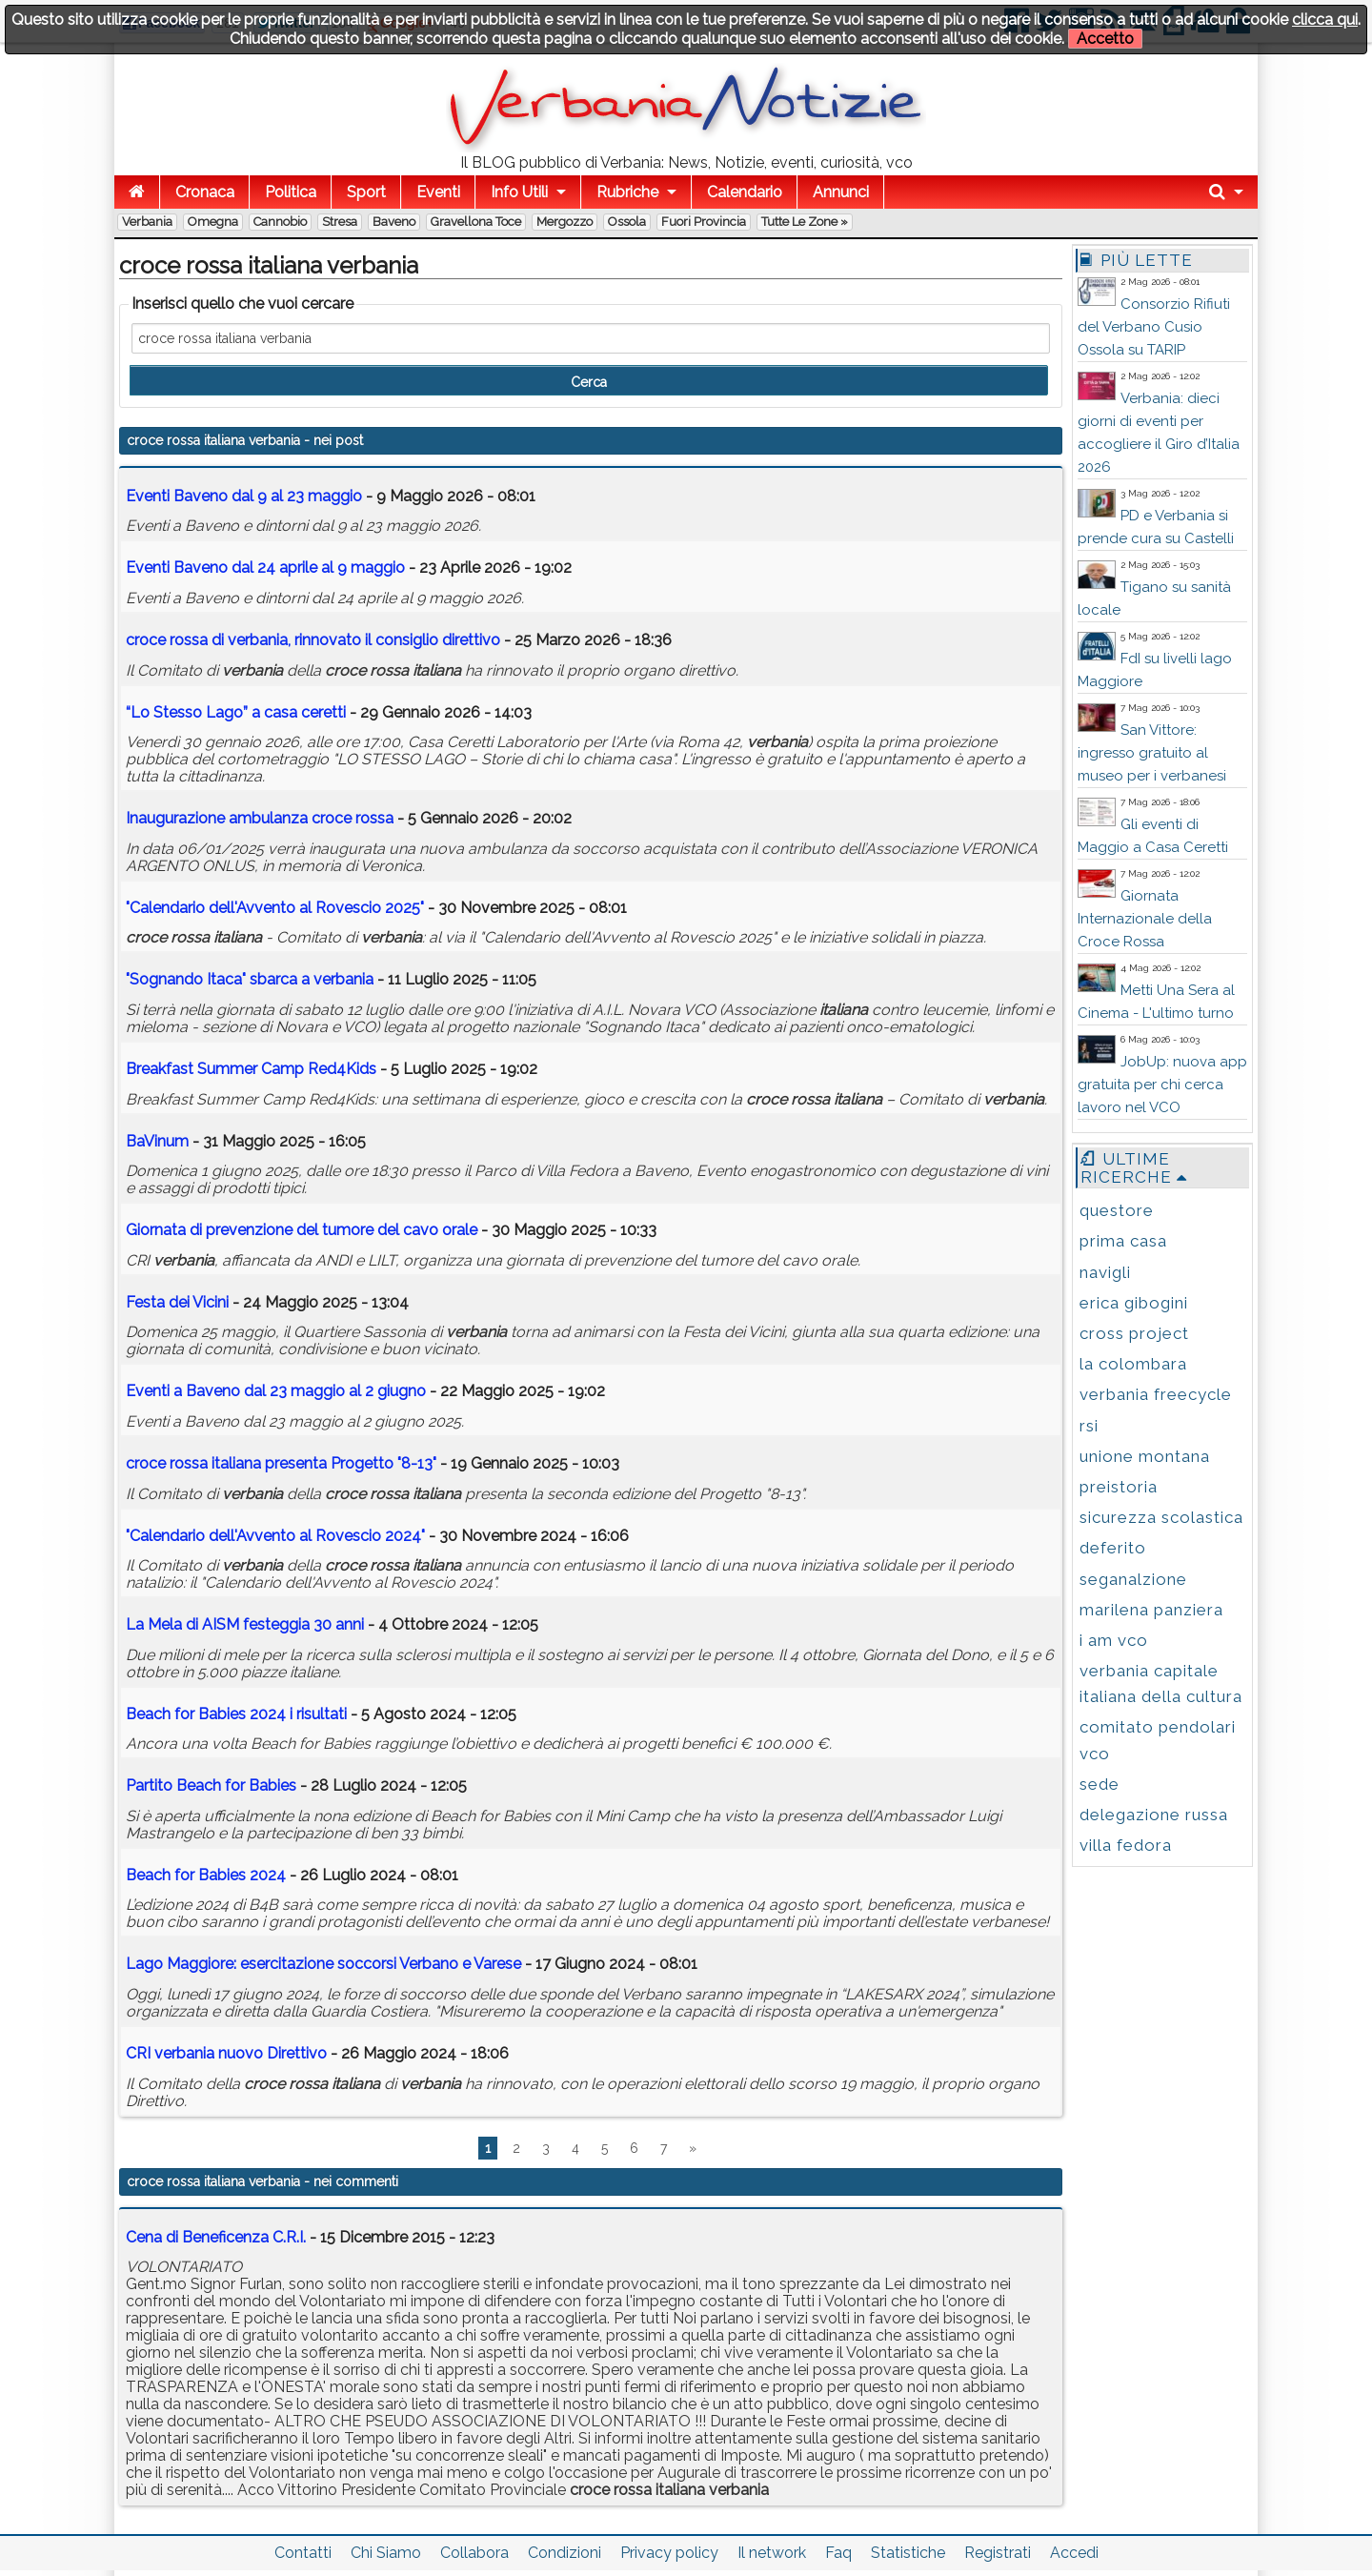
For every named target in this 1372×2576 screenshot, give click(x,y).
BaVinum (157, 1141)
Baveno (394, 221)
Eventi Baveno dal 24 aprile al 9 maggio (265, 567)
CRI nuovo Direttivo (226, 2053)
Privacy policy (669, 2553)
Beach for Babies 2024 (206, 1875)
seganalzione (1133, 1579)
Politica (290, 192)
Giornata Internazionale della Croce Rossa (1145, 918)
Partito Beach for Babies (211, 1785)
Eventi (438, 192)
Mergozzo (564, 221)
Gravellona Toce (476, 221)
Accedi (1074, 2553)
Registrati (997, 2553)
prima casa (1123, 1240)
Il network (771, 2553)
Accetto (1105, 39)
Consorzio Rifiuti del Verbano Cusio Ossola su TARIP (1154, 326)
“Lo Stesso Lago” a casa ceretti (236, 712)
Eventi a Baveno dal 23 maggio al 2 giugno (276, 1391)
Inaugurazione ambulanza (259, 818)
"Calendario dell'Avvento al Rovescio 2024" (275, 1536)
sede (1099, 1784)
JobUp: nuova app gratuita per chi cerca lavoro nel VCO (1162, 1084)
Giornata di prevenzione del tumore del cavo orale (301, 1230)
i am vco (1113, 1640)
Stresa (339, 221)
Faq (838, 2553)
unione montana (1144, 1456)
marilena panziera (1151, 1609)
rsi (1089, 1425)
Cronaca (204, 192)
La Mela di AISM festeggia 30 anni (245, 1624)
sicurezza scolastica (1161, 1517)
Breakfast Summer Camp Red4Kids (251, 1069)
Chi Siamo (386, 2553)
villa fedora (1125, 1845)
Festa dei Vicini (177, 1302)
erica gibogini (1133, 1302)
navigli (1105, 1272)
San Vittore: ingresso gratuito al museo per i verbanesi (1152, 752)
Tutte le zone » (804, 221)
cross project (1134, 1333)
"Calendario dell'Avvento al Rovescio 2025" (275, 908)
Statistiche (908, 2553)
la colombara (1133, 1363)
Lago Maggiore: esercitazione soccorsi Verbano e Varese (323, 1964)
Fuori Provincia (703, 221)
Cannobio (280, 221)
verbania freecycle (1155, 1394)
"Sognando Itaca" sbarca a (249, 979)
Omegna (213, 221)
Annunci (841, 192)
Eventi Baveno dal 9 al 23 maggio (244, 496)
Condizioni (564, 2553)
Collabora (474, 2553)
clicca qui (1325, 19)
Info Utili (519, 192)
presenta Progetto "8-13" (281, 1463)
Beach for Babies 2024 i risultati (236, 1714)
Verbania (147, 221)
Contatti (303, 2553)
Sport (366, 192)
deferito (1112, 1547)
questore (1116, 1210)
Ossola (627, 221)
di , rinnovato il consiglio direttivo (313, 640)
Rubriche (627, 192)
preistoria (1118, 1486)
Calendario (744, 192)
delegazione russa (1153, 1814)
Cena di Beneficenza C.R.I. (216, 2237)
